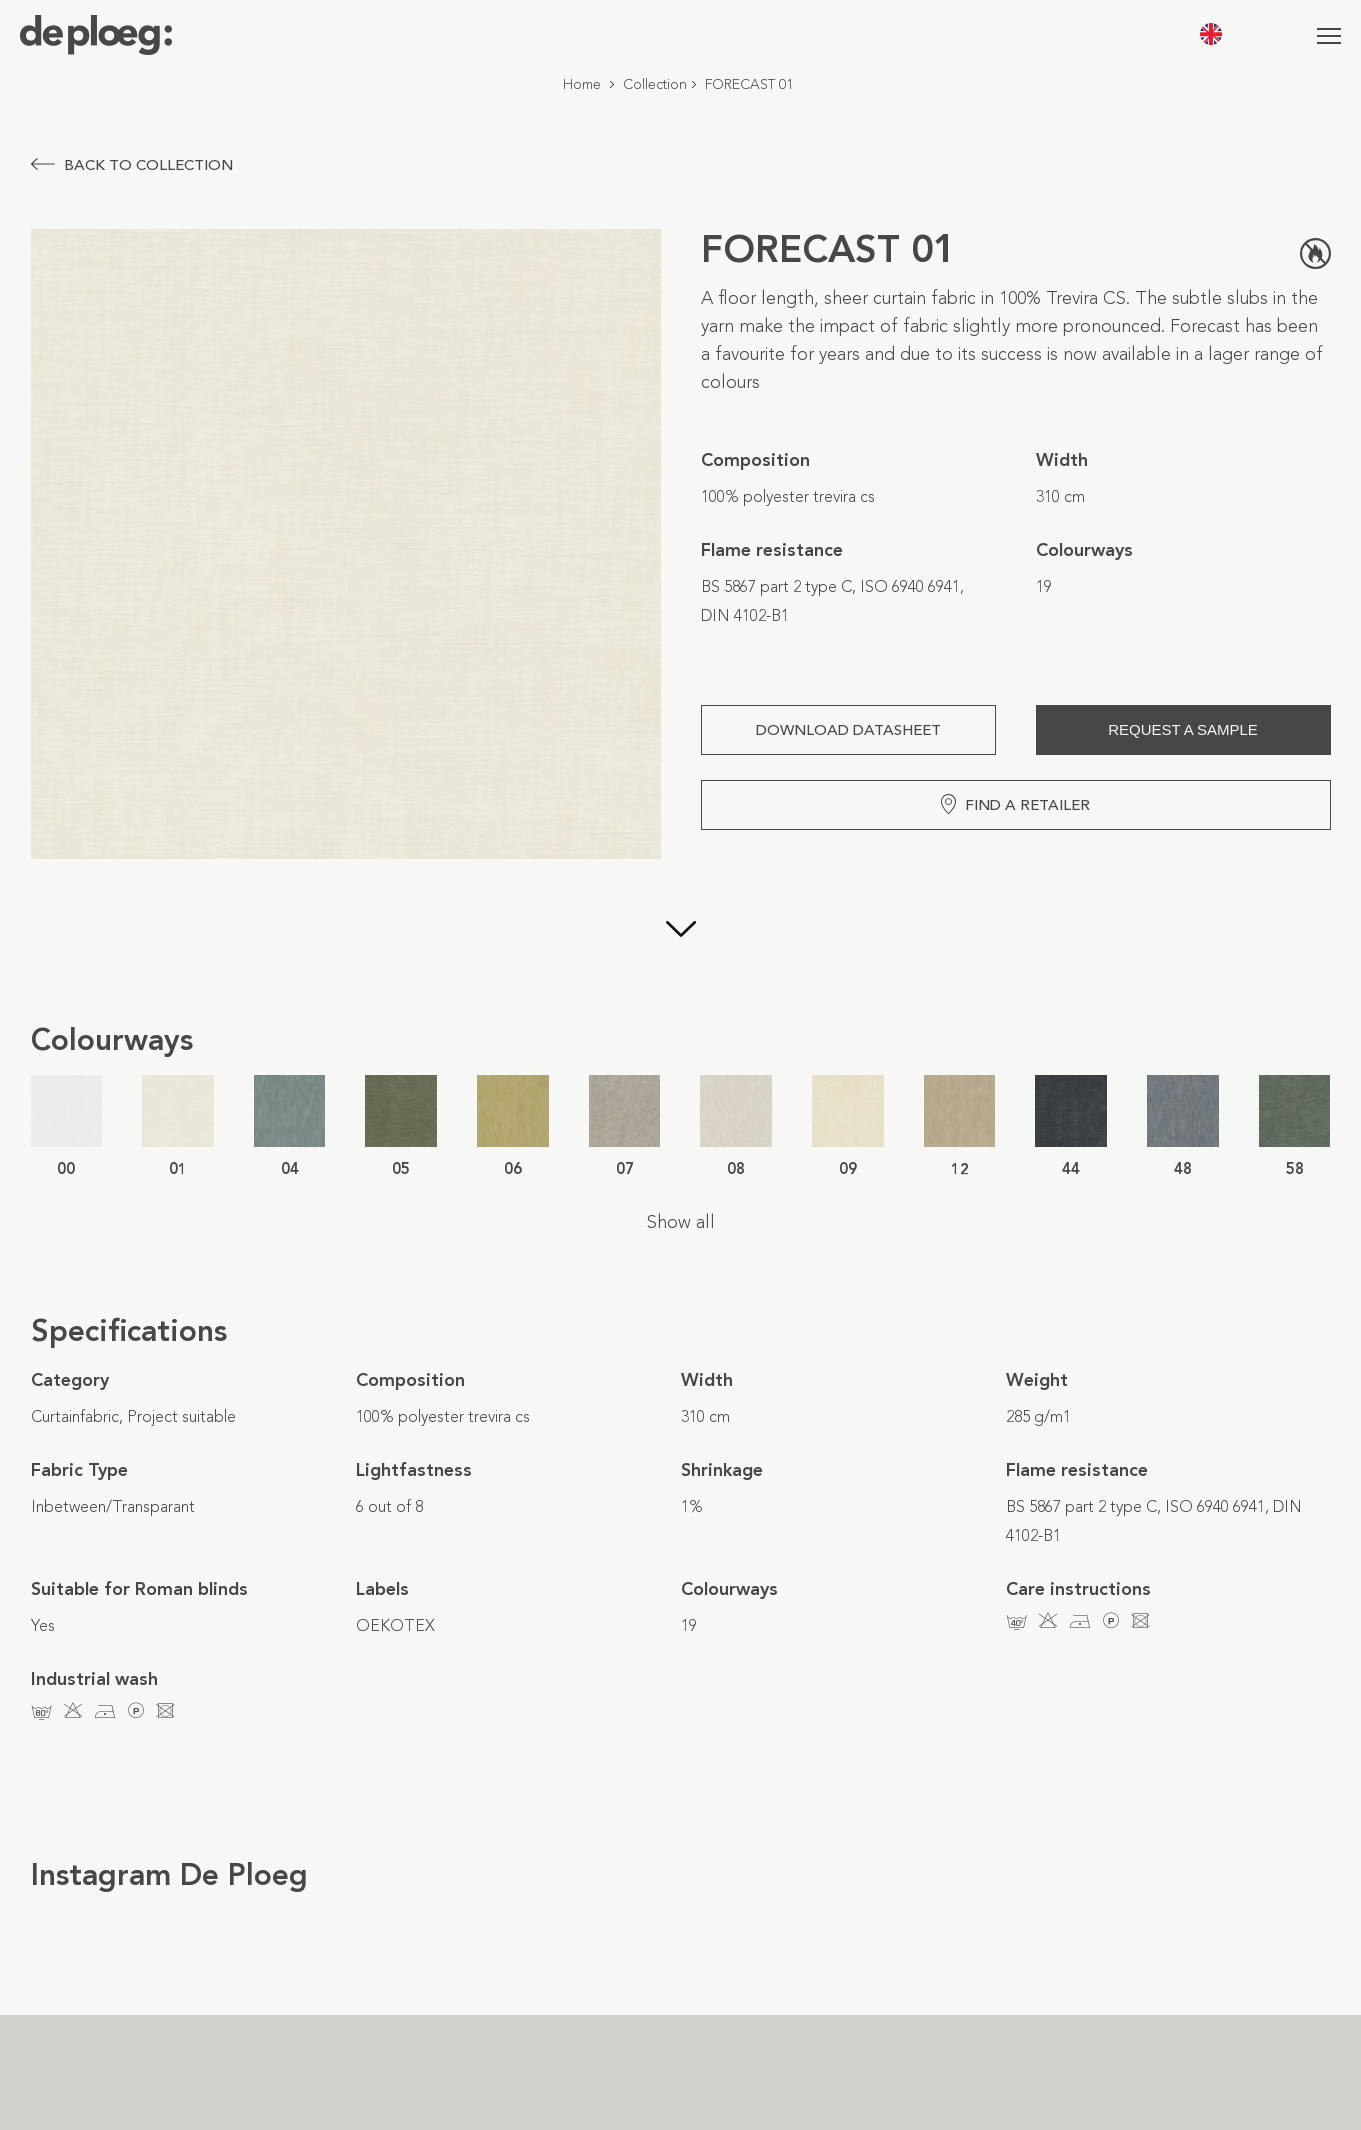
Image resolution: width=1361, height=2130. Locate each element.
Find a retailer (1015, 804)
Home (582, 84)
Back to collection (132, 165)
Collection (655, 84)
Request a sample (1183, 729)
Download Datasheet (848, 730)
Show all (681, 1222)
